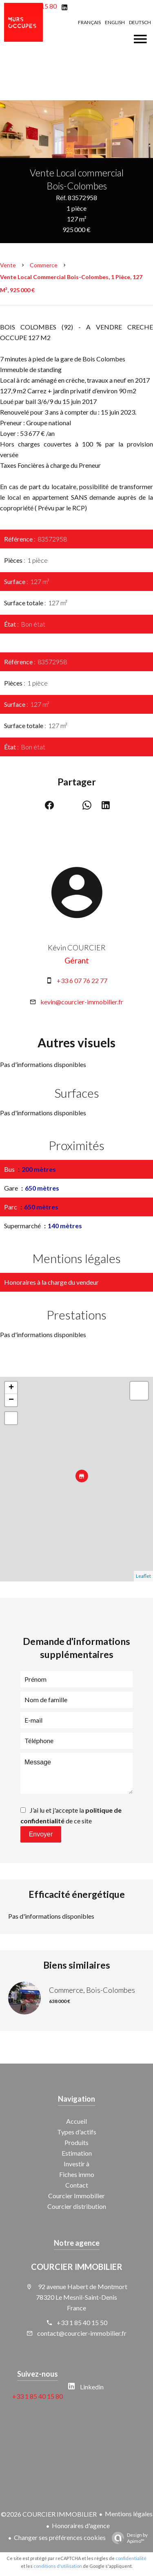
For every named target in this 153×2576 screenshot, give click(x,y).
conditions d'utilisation (57, 2566)
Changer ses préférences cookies (60, 2537)
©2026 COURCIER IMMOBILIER (49, 2514)
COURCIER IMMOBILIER (76, 2266)
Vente (8, 265)
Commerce (44, 265)
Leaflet (143, 1576)
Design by (128, 2538)
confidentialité (130, 2558)
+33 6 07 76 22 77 (82, 980)
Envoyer (41, 1834)
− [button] (11, 1400)
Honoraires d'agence (81, 2525)
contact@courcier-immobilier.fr (81, 2333)
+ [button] (11, 1388)
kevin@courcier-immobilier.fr (81, 1002)
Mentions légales (129, 2513)
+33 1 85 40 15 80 (37, 2396)
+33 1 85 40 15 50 (82, 2322)
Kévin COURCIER (77, 947)
